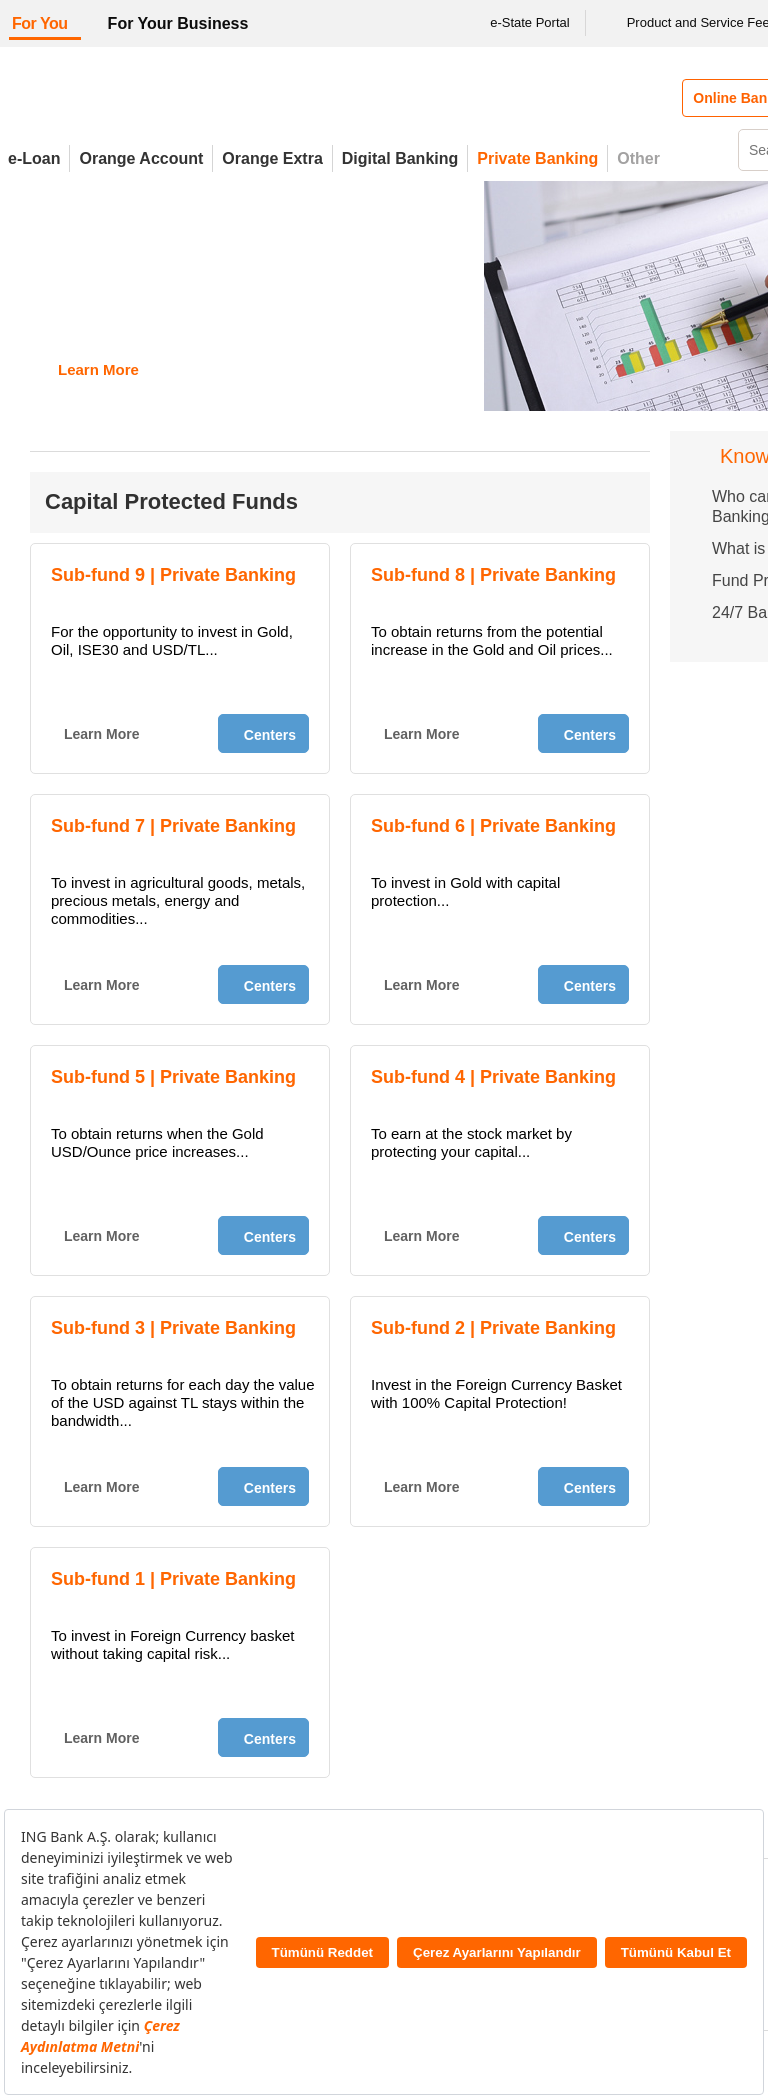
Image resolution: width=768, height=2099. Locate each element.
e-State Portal (517, 23)
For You (40, 23)
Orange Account (141, 158)
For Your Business (178, 23)
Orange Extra (272, 158)
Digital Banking (400, 158)
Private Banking (537, 158)
